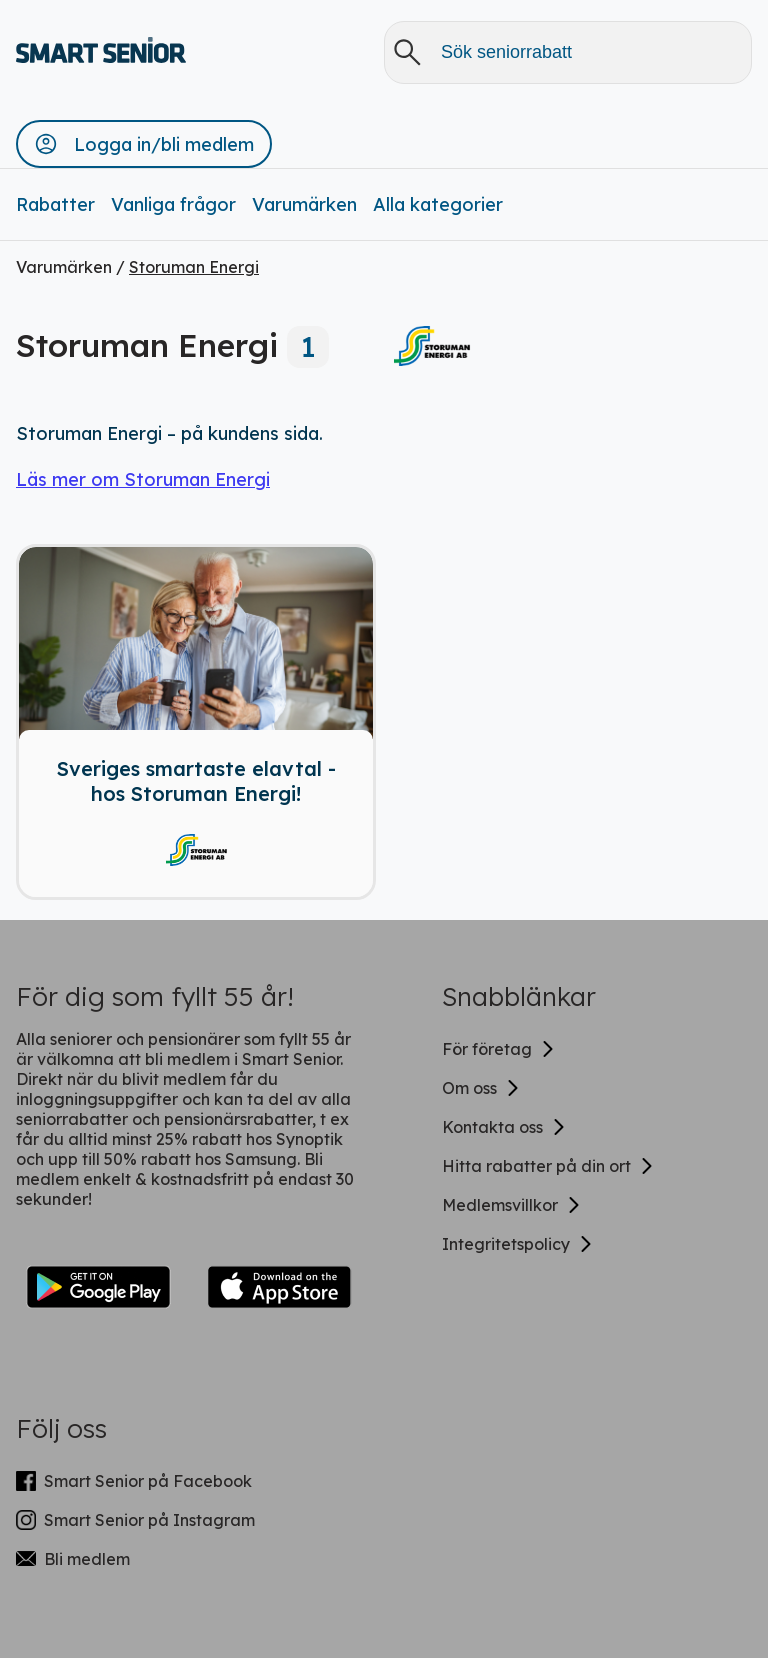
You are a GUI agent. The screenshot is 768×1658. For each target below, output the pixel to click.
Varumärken (304, 204)
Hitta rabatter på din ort (548, 1166)
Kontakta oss (504, 1127)
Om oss (481, 1088)
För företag (499, 1049)
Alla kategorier (438, 204)
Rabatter (55, 204)
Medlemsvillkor (512, 1205)
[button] (144, 144)
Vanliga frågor (173, 204)
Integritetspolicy (518, 1244)
